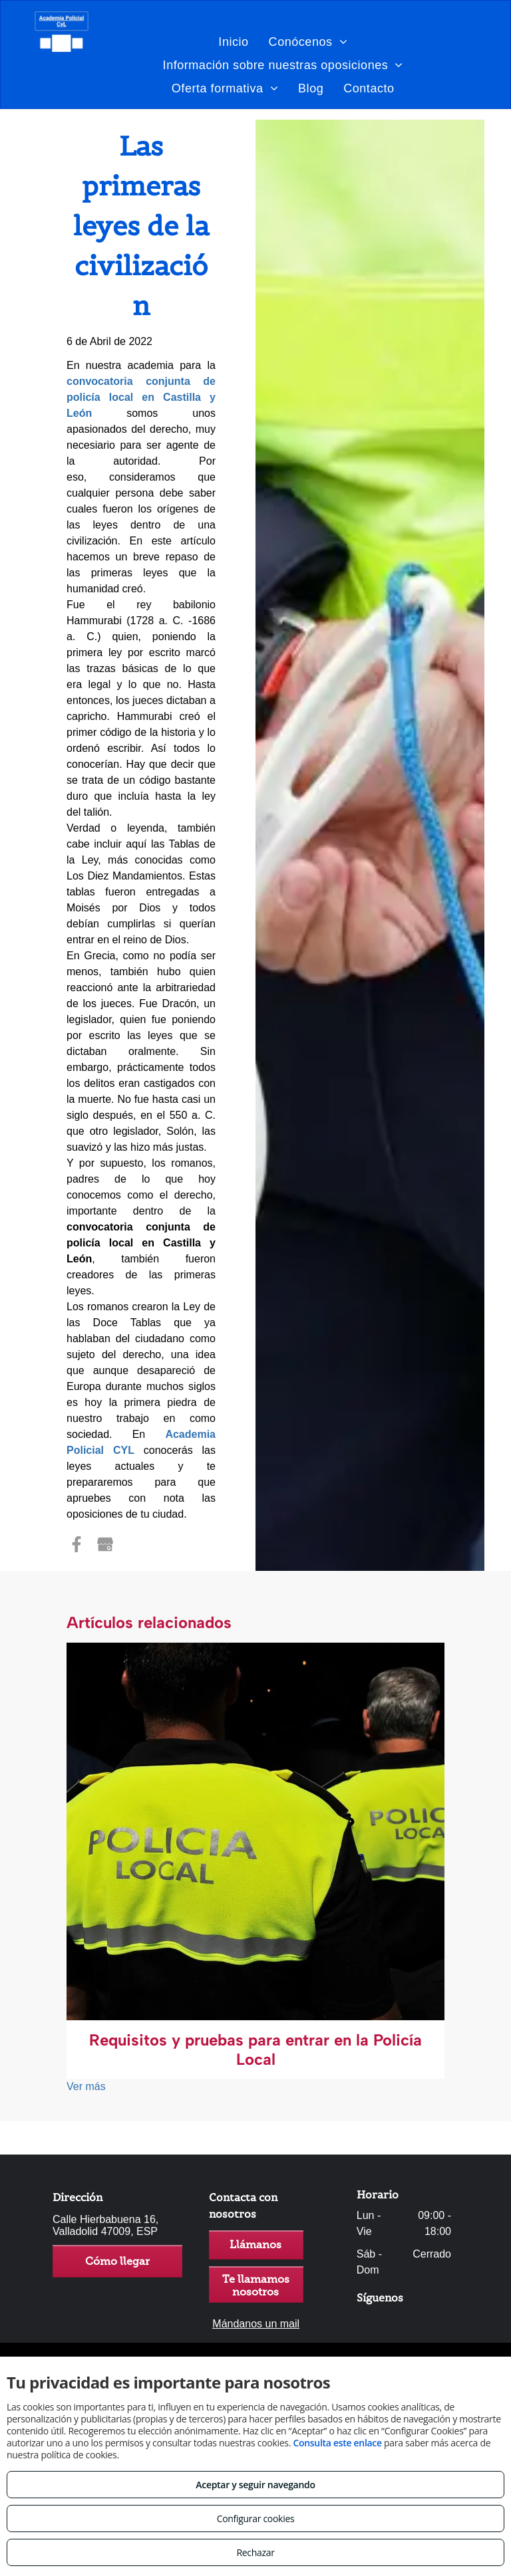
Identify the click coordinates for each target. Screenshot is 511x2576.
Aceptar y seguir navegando (255, 2484)
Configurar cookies (256, 2518)
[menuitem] (233, 41)
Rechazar (255, 2552)
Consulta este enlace (337, 2442)
